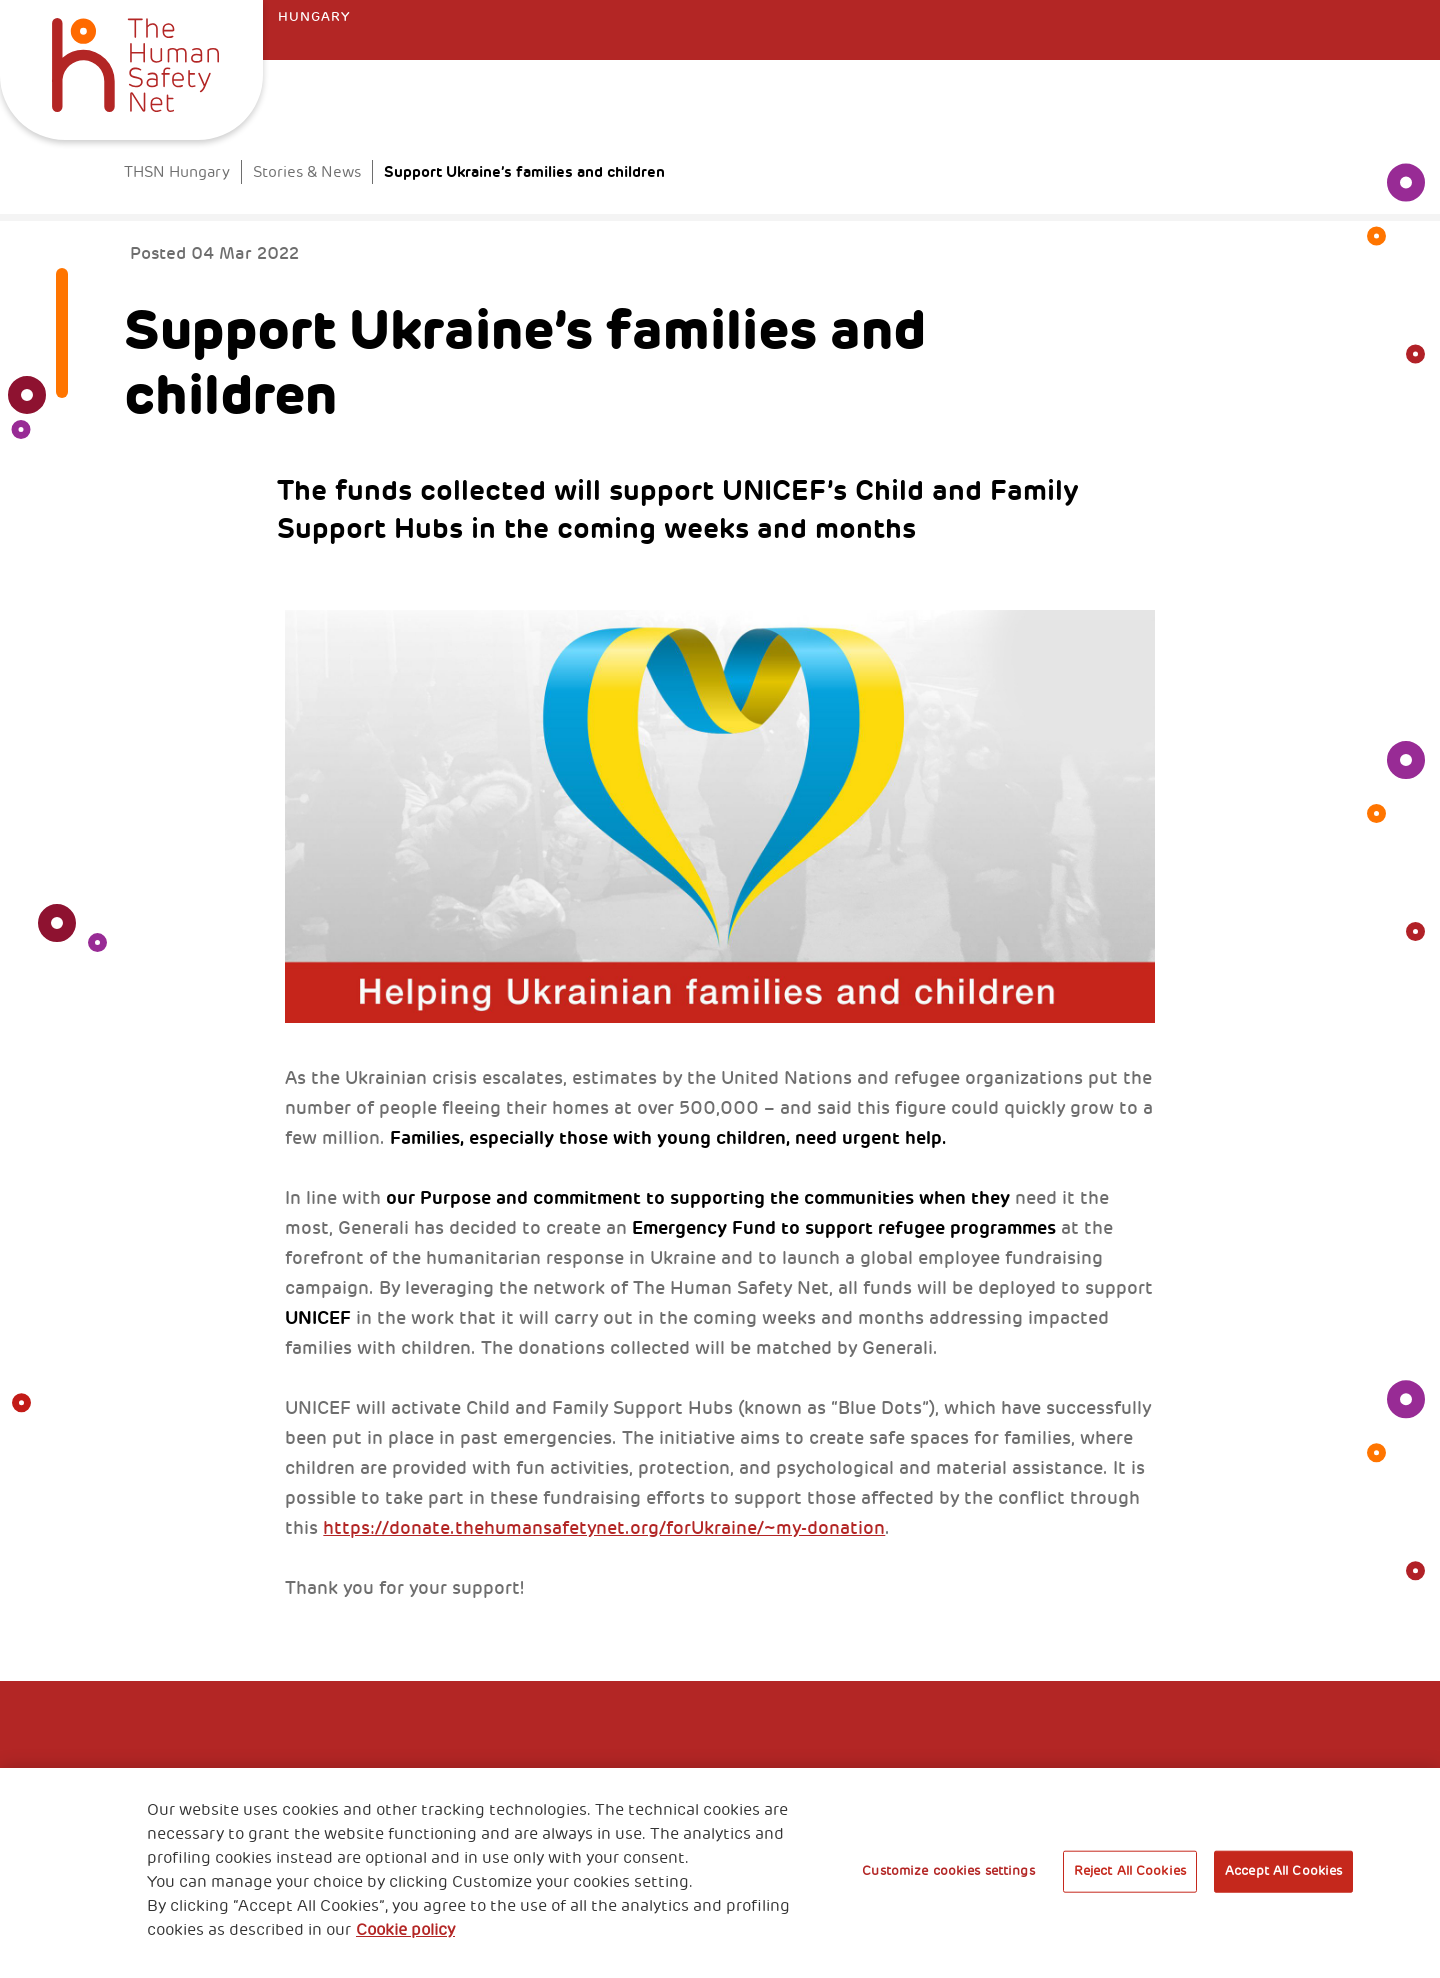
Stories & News (307, 172)
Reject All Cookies (1130, 1871)
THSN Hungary (177, 172)
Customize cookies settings (948, 1871)
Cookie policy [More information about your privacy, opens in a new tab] (405, 1930)
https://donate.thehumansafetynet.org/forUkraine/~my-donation (604, 1528)
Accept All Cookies (1283, 1871)
